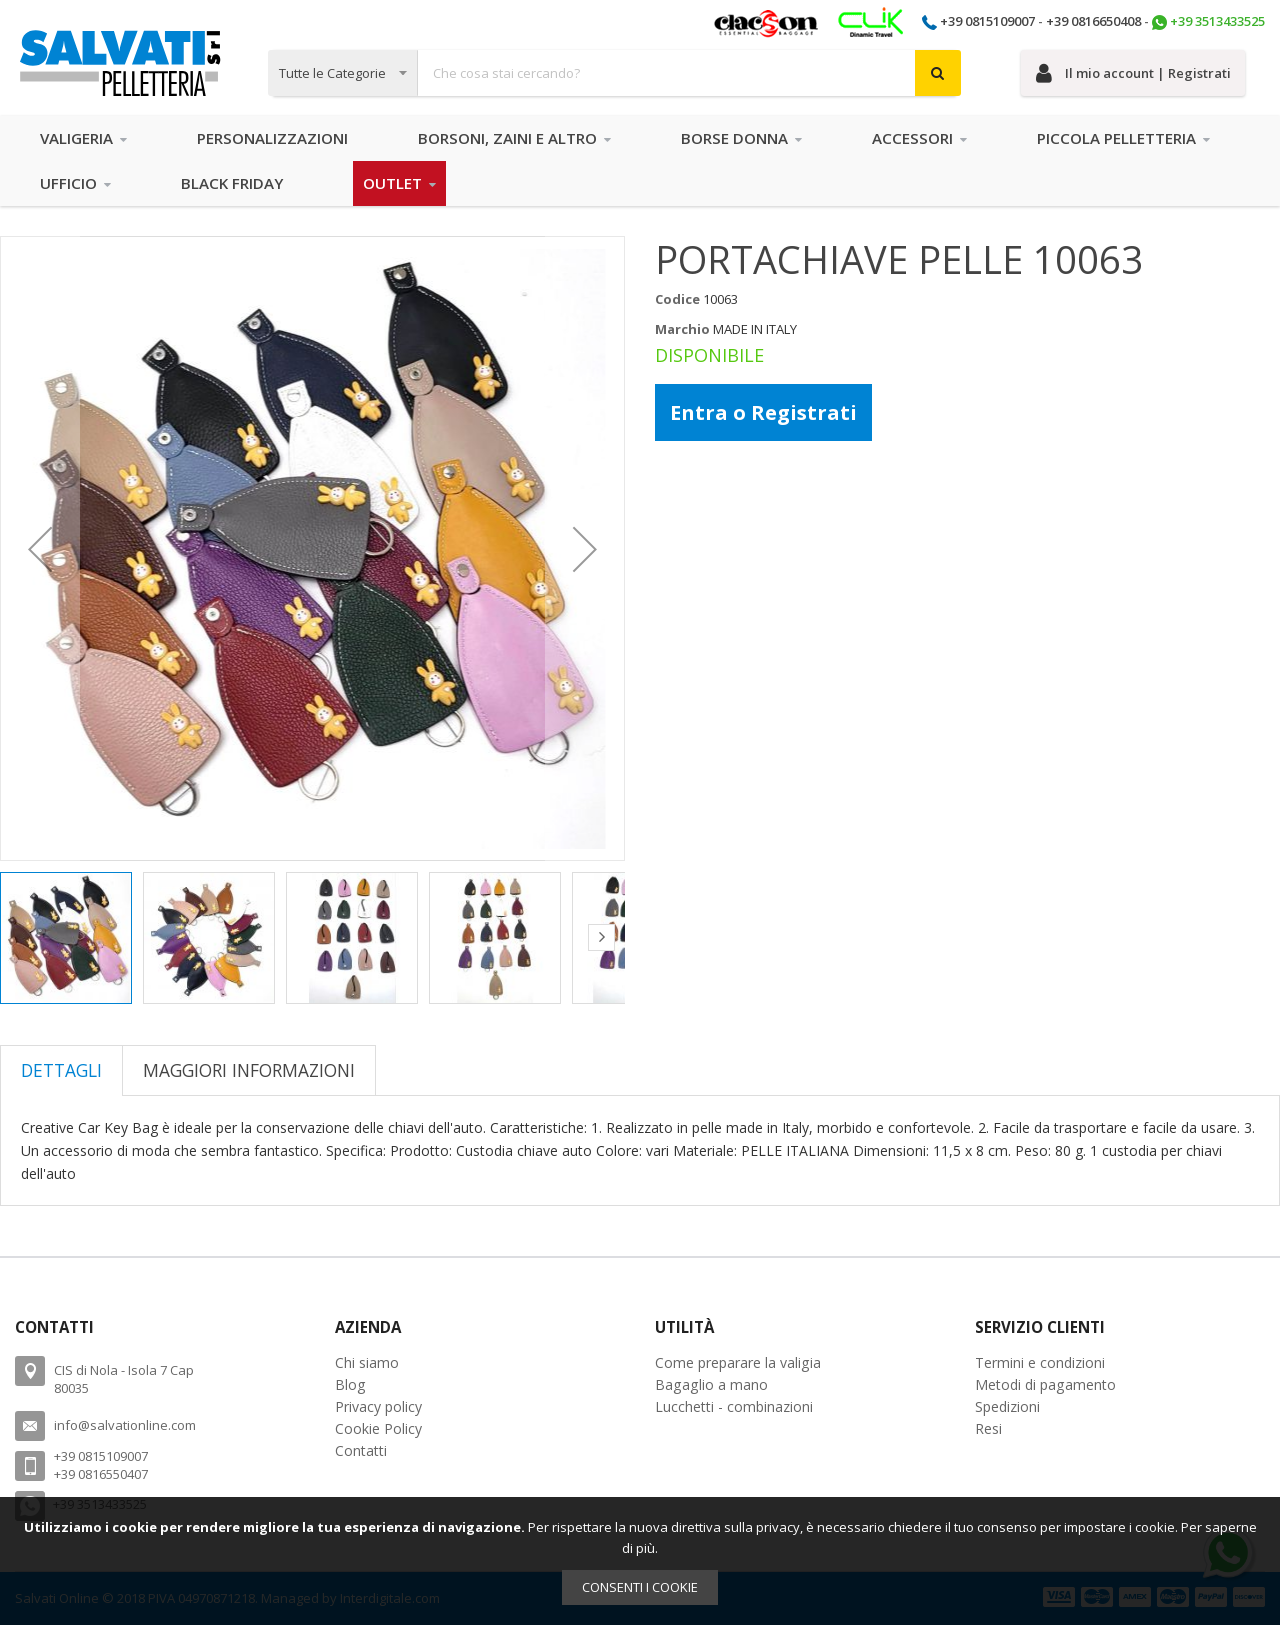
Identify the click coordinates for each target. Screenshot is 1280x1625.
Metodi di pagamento (1045, 1384)
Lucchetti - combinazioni (734, 1406)
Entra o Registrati (763, 412)
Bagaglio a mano (711, 1384)
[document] (640, 1561)
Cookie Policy (378, 1428)
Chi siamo (367, 1362)
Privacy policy (378, 1406)
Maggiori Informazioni (249, 1070)
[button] (40, 548)
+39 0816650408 (1093, 21)
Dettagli (61, 1070)
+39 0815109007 (987, 21)
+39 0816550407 (101, 1474)
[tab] (61, 1070)
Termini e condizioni (1040, 1362)
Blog (350, 1384)
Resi (988, 1428)
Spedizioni (1007, 1406)
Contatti (361, 1450)
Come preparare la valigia (738, 1362)
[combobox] (614, 73)
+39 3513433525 (1217, 21)
